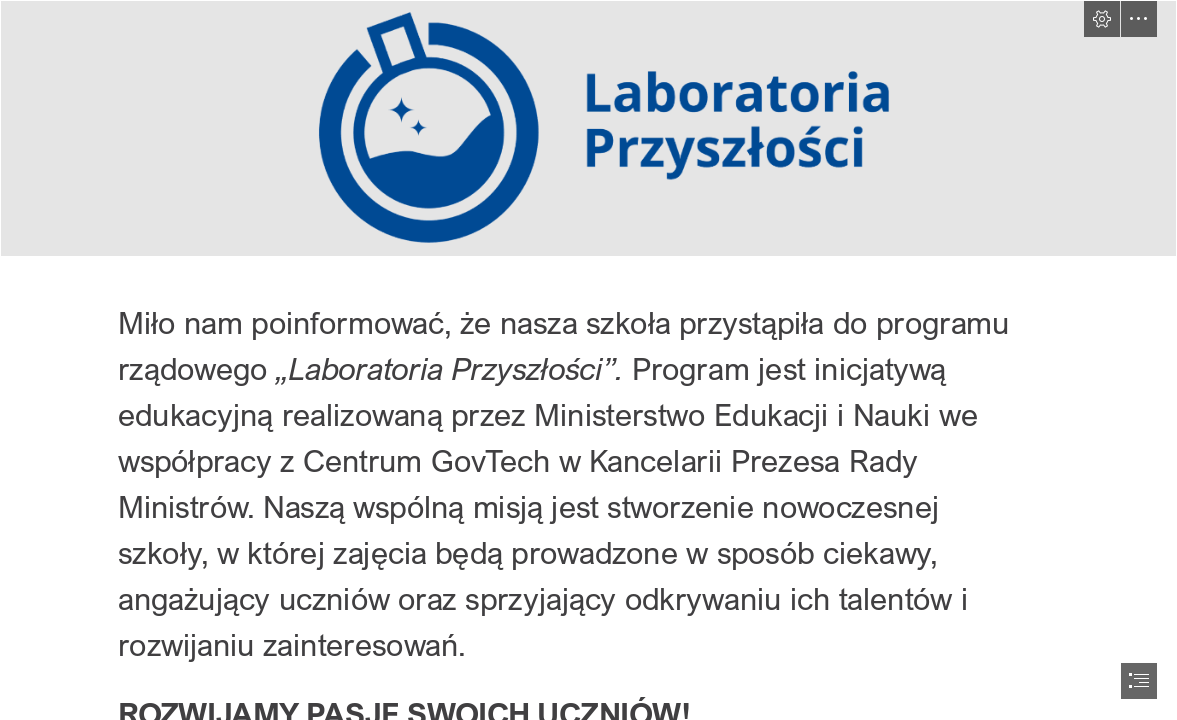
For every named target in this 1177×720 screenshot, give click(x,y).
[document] (588, 360)
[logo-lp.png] (588, 128)
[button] (1102, 19)
